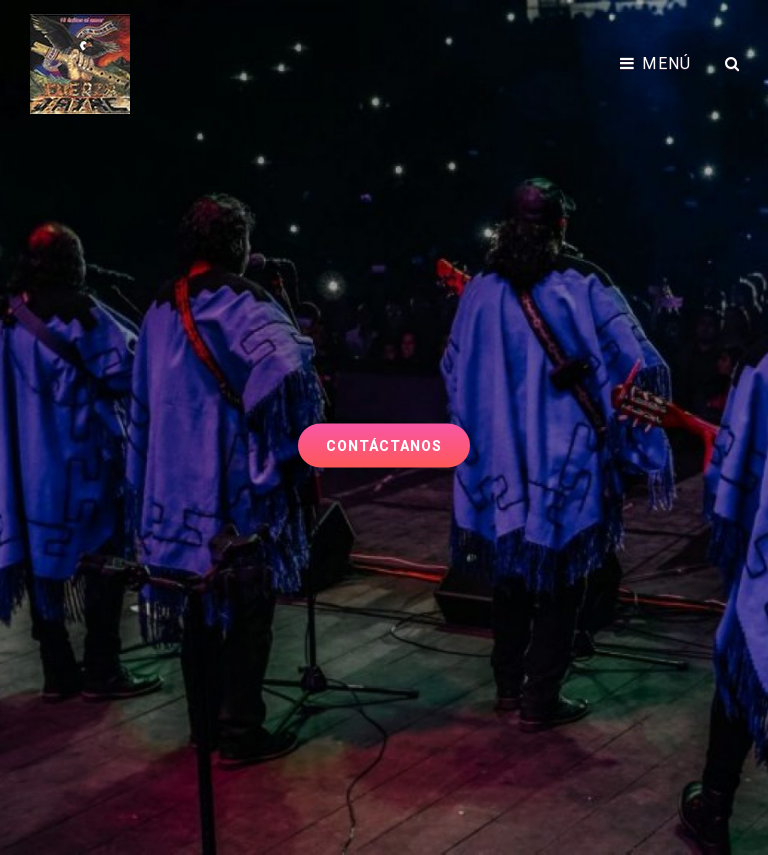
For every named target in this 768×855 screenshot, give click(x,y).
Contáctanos (398, 438)
